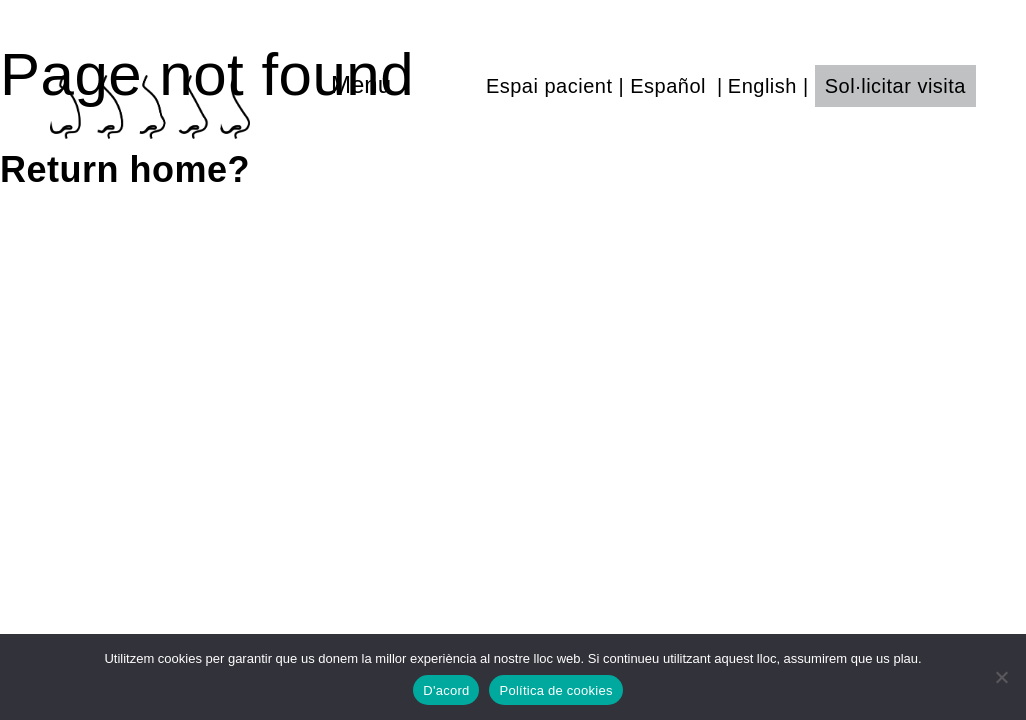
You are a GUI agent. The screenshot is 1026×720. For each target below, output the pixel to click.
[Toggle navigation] (403, 85)
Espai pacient (549, 86)
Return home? (125, 169)
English (762, 86)
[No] (1001, 677)
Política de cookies (555, 690)
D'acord (446, 690)
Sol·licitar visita (895, 86)
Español (668, 86)
